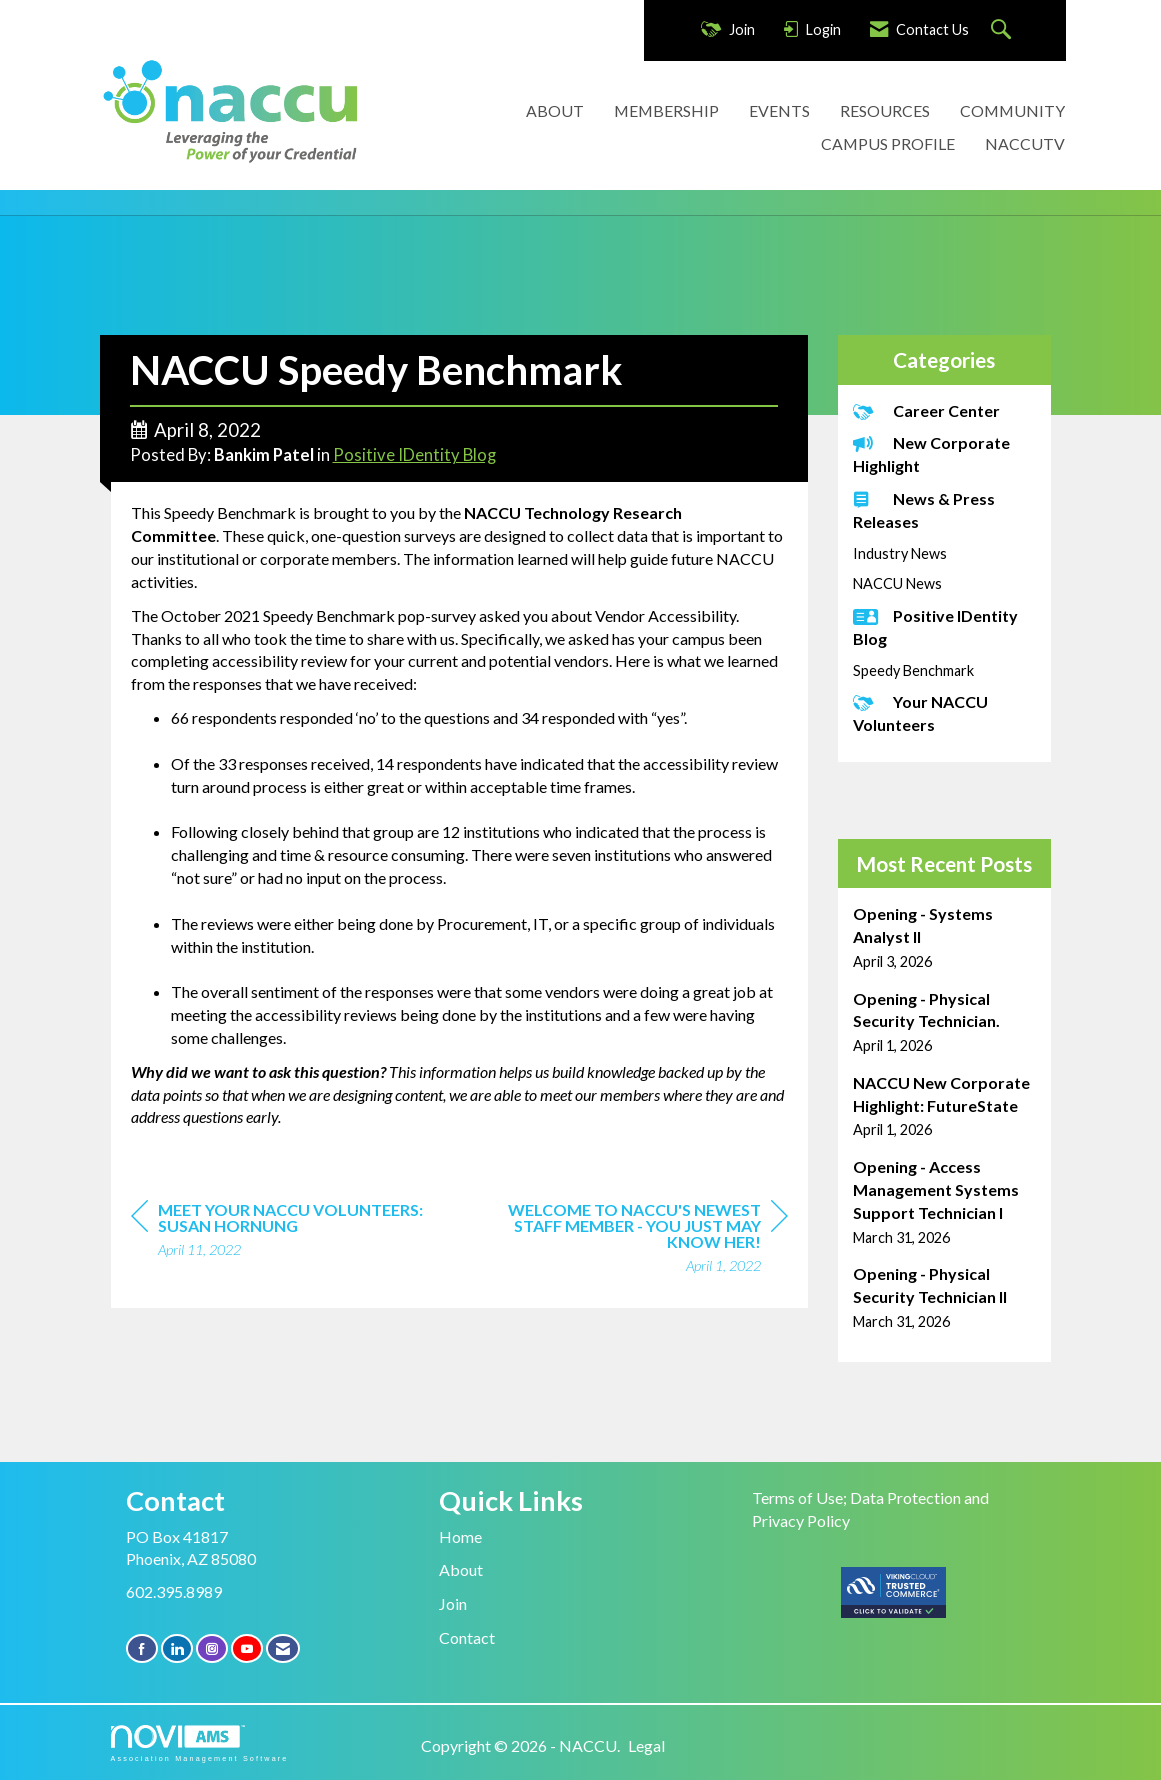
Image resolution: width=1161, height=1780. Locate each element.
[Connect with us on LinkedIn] (177, 1648)
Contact (467, 1637)
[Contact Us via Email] (283, 1648)
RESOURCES (885, 110)
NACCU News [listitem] (897, 583)
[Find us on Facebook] (142, 1648)
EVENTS (779, 110)
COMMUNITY (1012, 110)
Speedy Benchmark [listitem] (913, 670)
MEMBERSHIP (666, 110)
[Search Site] (1003, 30)
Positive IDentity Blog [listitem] (935, 627)
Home (460, 1536)
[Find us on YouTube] (247, 1648)
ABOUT (555, 110)
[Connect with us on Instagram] (212, 1648)
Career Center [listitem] (926, 410)
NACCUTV (1025, 143)
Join (453, 1603)
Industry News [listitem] (900, 553)
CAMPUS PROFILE (888, 143)
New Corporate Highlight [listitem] (931, 454)
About (461, 1569)
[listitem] (944, 937)
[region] (638, 1240)
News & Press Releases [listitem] (924, 510)
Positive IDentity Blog (414, 455)
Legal (646, 1745)
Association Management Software (200, 1743)
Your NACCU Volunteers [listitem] (920, 713)
